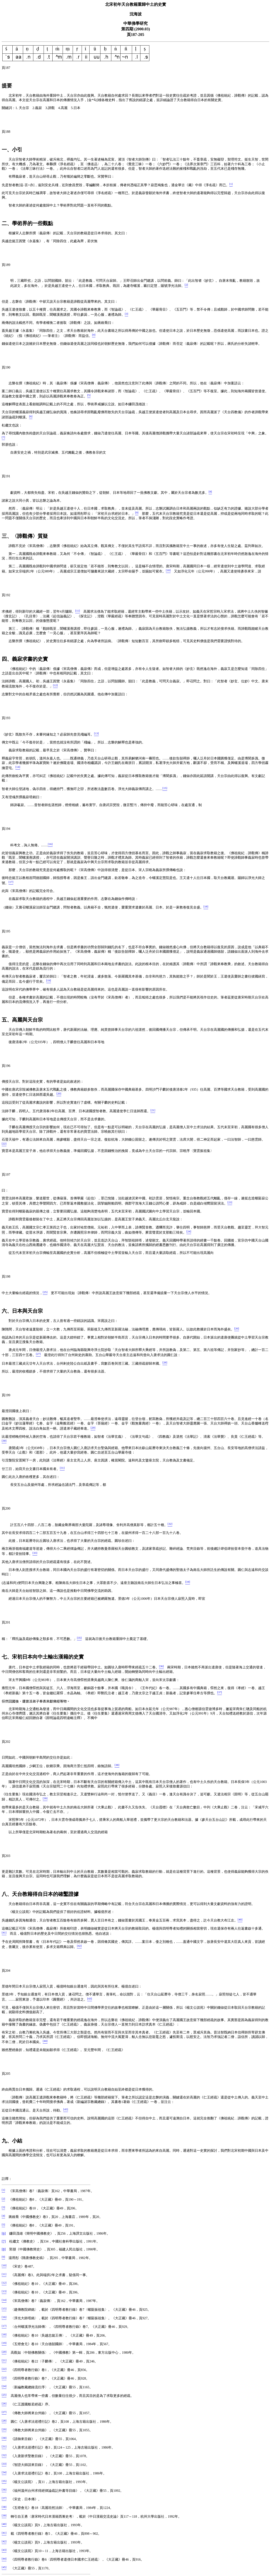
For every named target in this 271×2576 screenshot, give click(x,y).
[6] (4, 2233)
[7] (4, 2241)
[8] (4, 2249)
